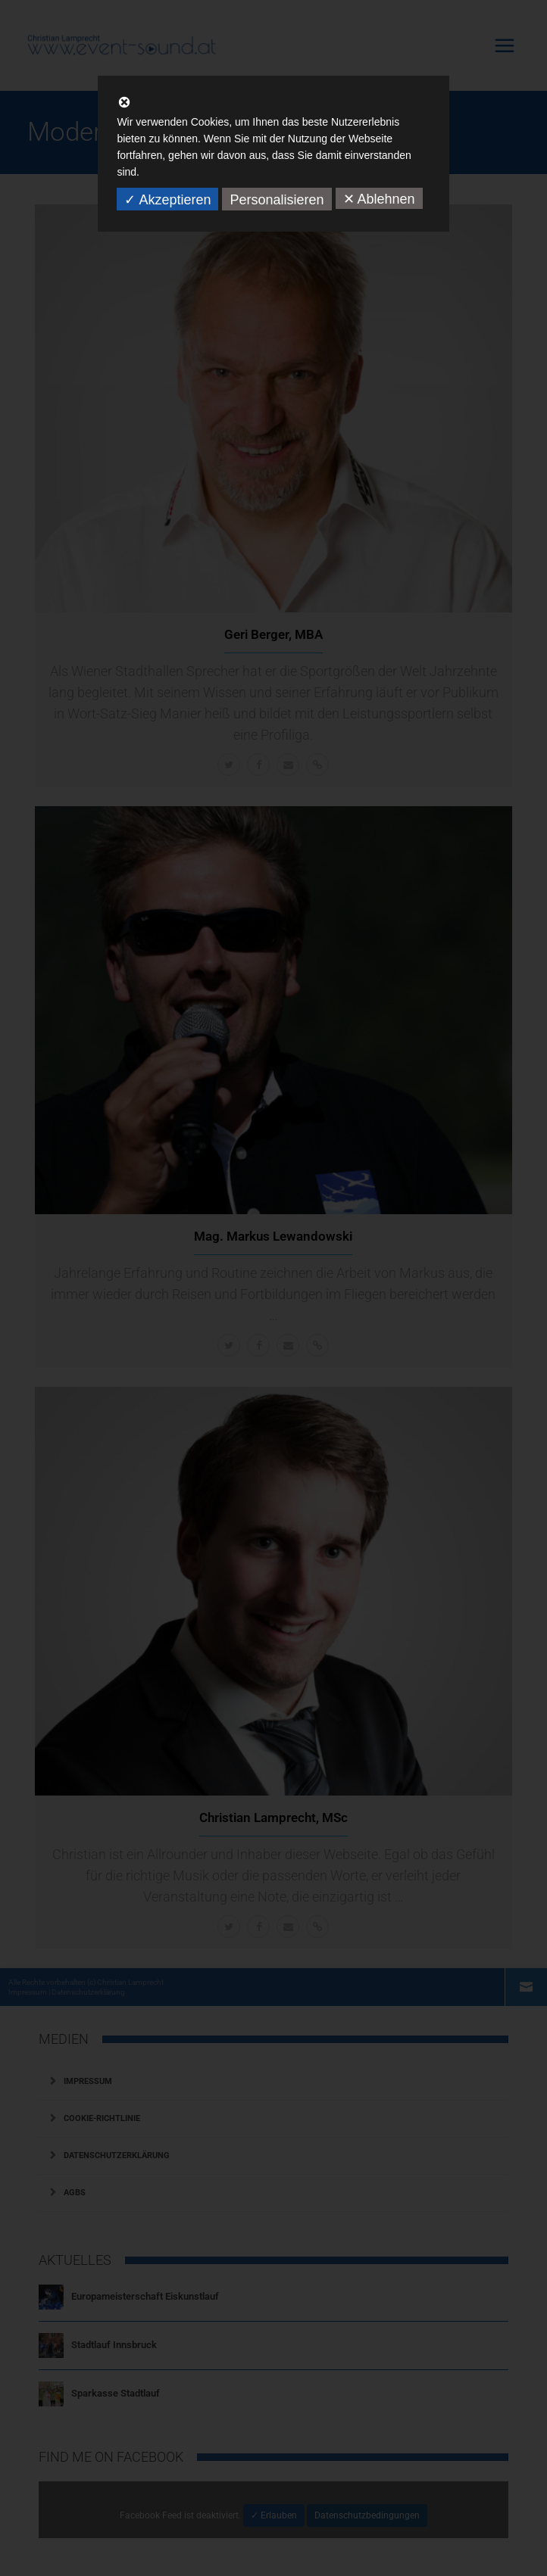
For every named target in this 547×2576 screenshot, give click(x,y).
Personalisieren (277, 199)
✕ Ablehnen (379, 199)
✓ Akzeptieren (167, 199)
